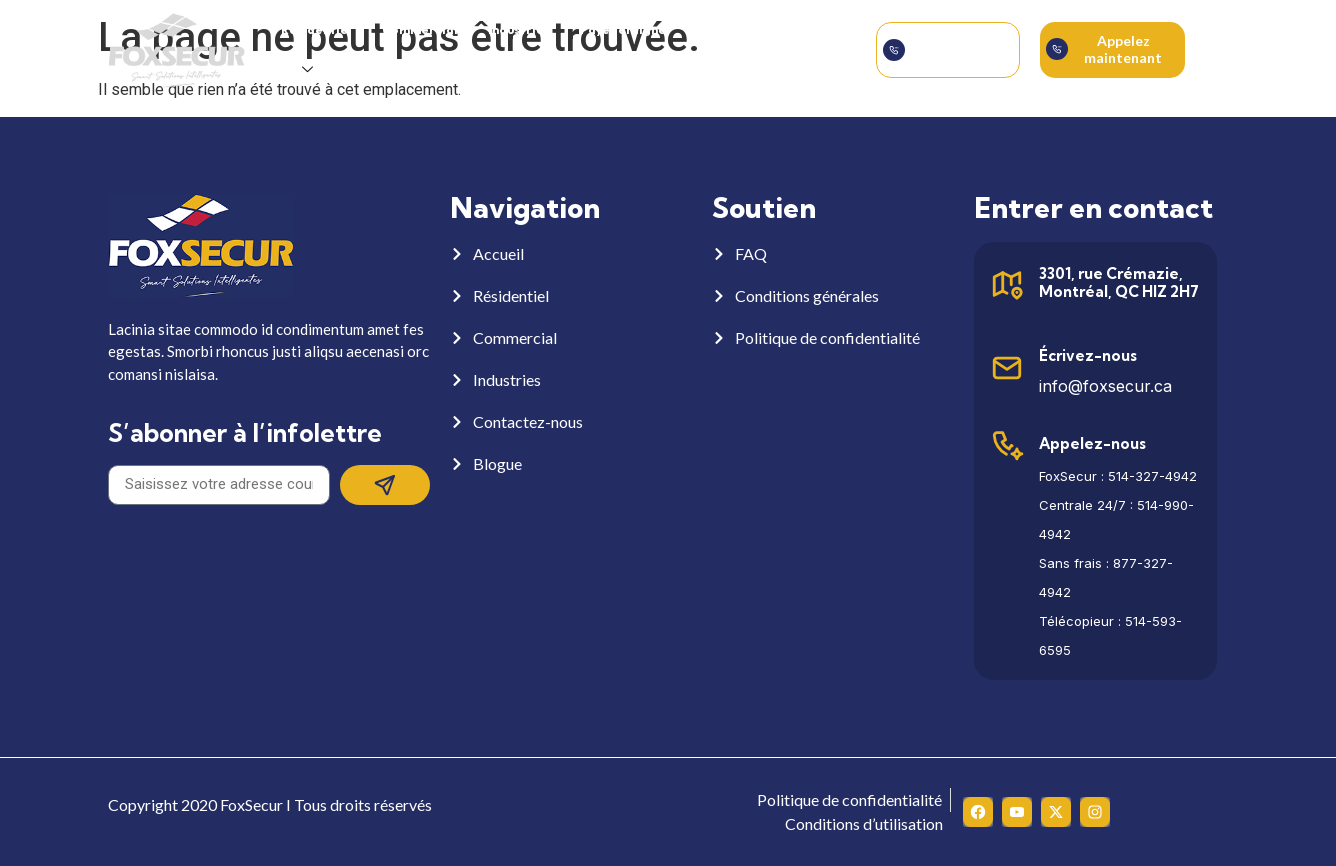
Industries (519, 29)
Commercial (420, 29)
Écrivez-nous (1088, 355)
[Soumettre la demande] (894, 50)
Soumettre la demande (959, 50)
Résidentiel (316, 29)
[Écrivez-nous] (1007, 368)
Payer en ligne (623, 29)
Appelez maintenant (1123, 49)
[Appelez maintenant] (1057, 49)
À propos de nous (747, 29)
